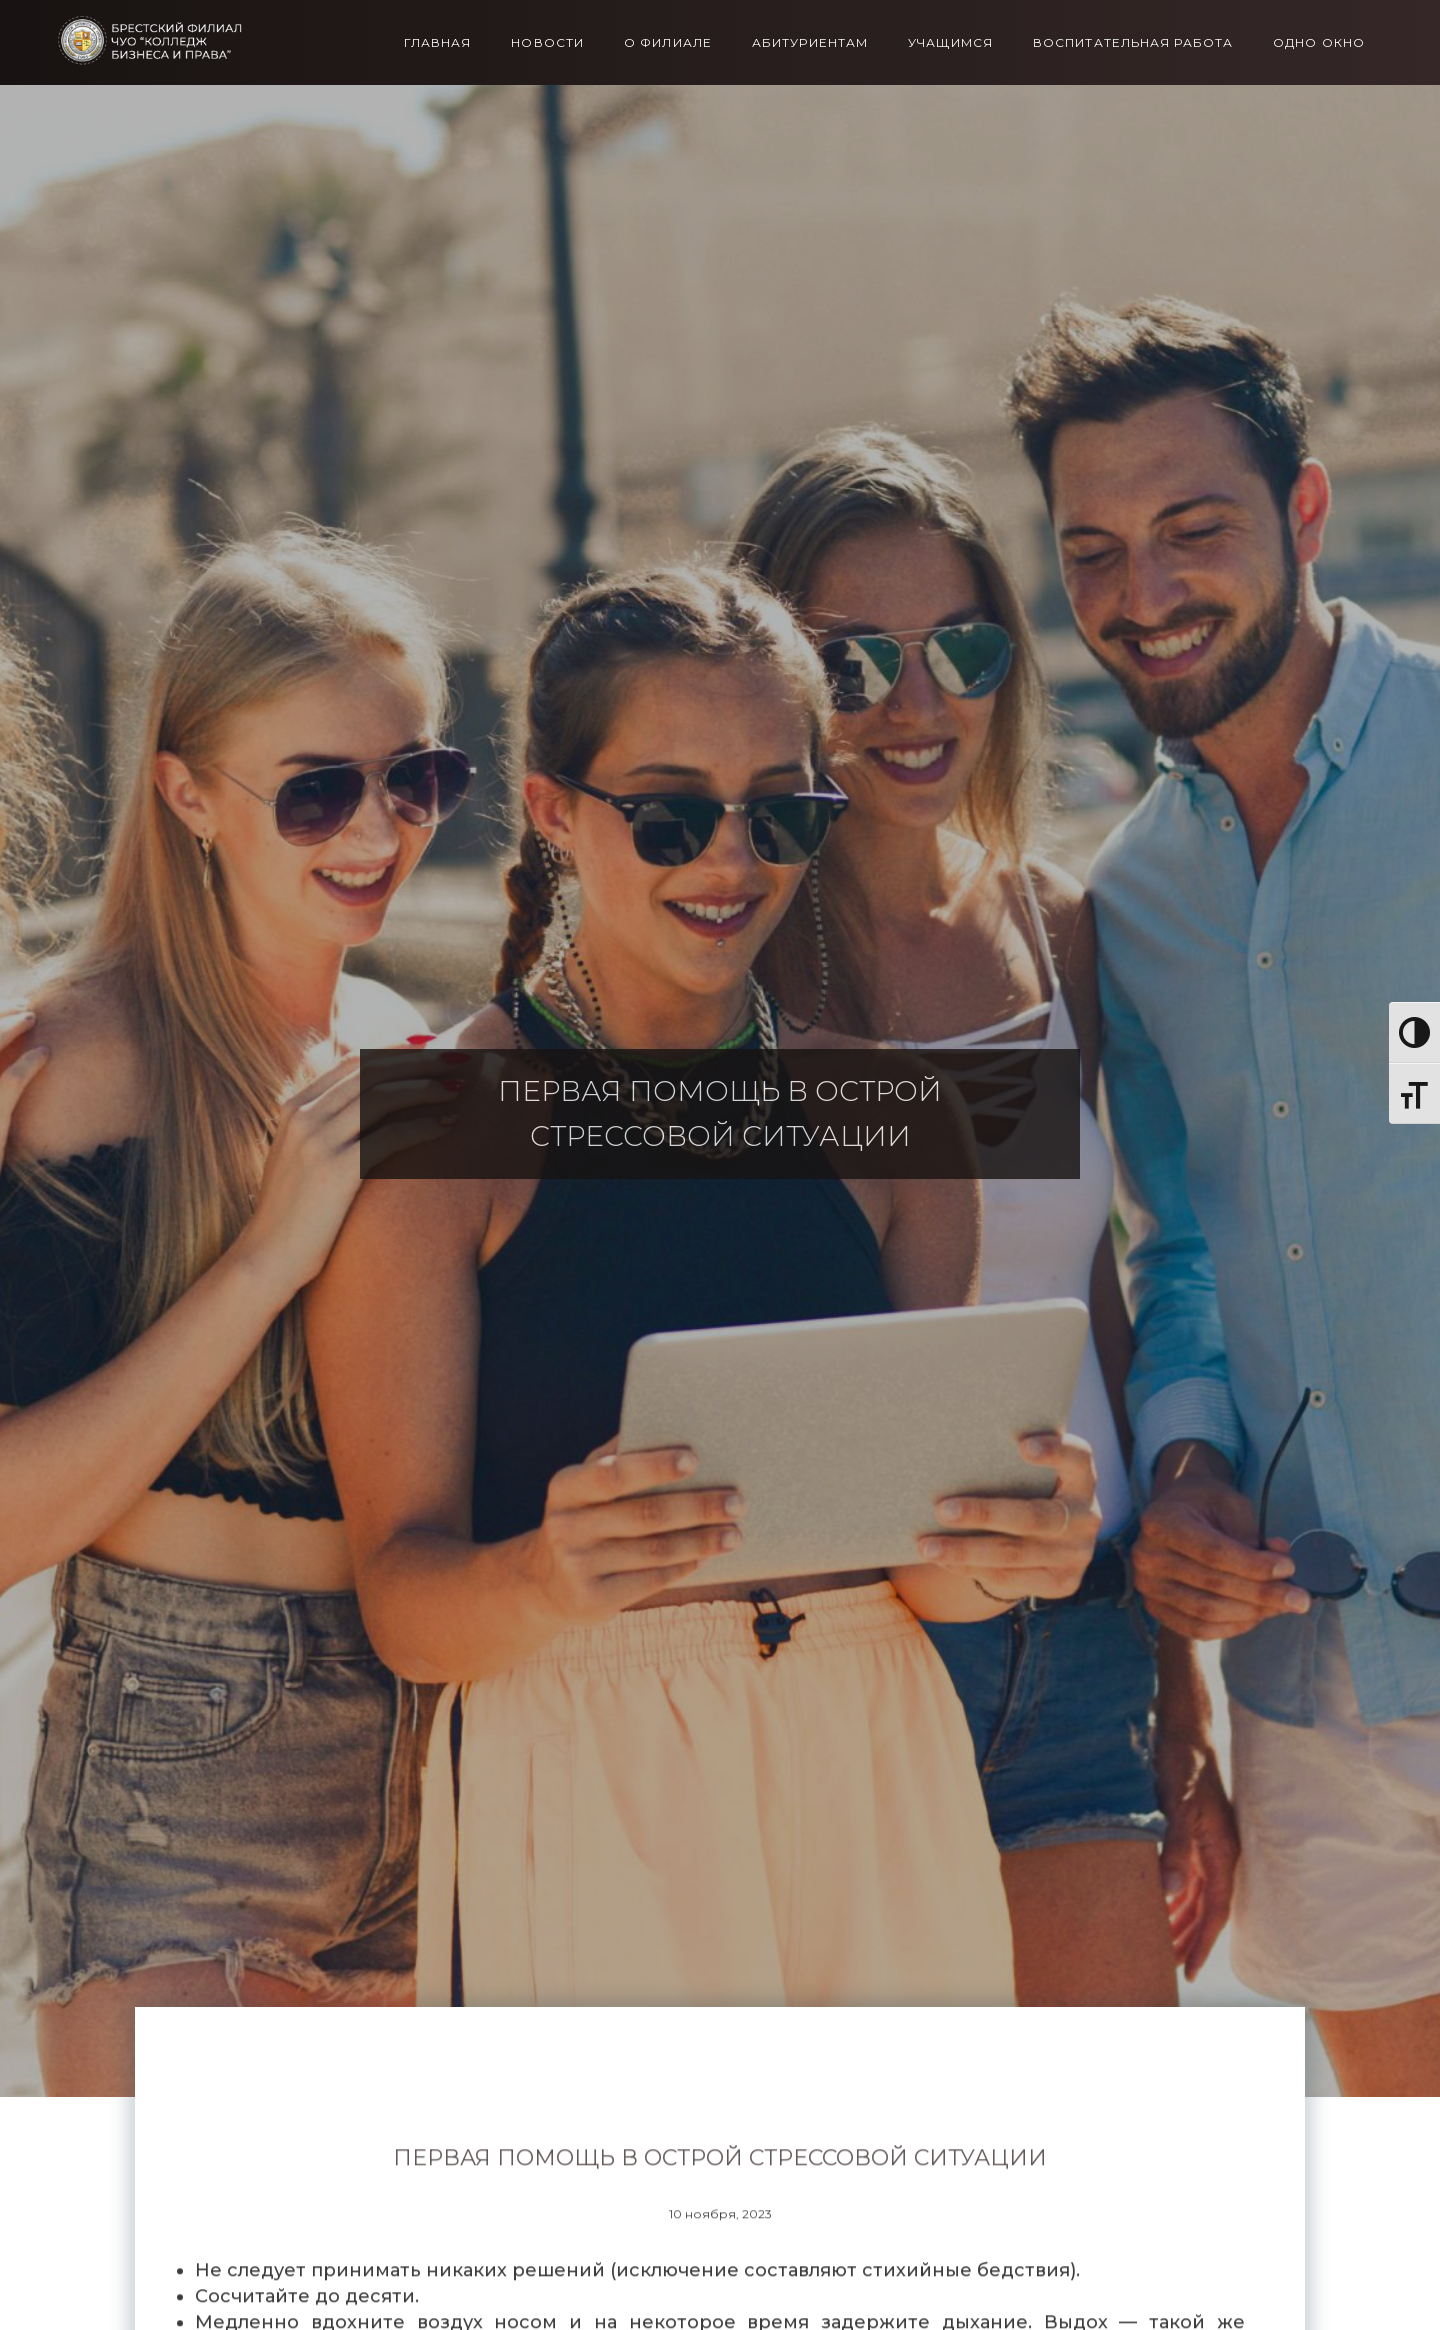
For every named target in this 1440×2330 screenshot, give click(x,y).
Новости (547, 43)
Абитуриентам (810, 43)
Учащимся (950, 43)
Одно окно (1319, 43)
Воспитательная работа (1133, 43)
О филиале (668, 43)
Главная (438, 43)
